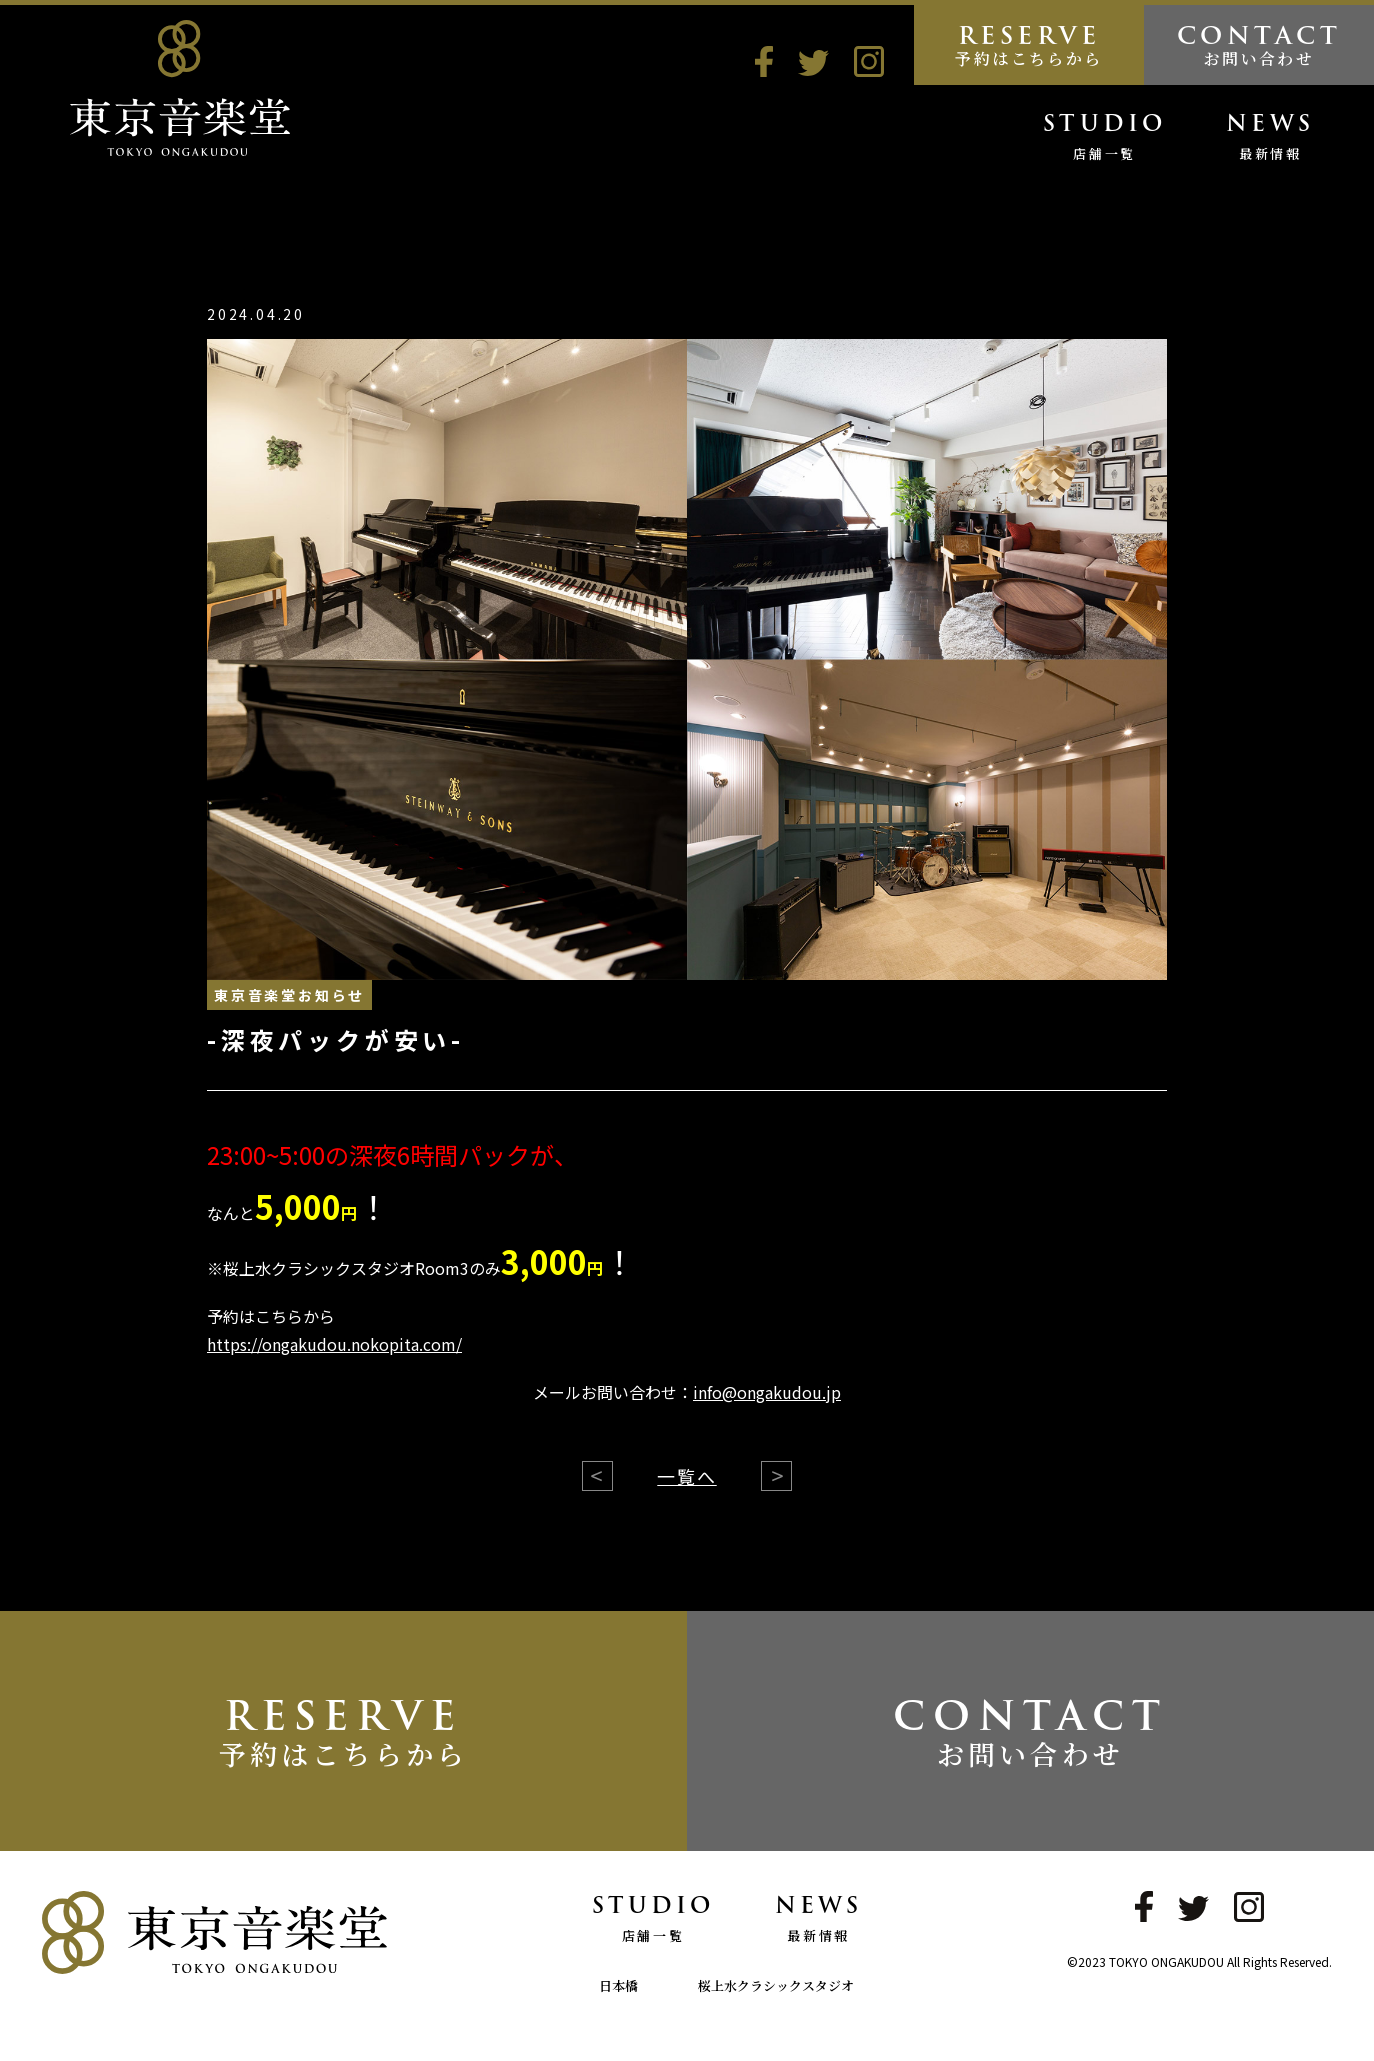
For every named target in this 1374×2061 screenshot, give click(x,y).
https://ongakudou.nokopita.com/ (334, 1344)
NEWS (1270, 139)
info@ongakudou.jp (767, 1392)
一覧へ (686, 1476)
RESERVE (1029, 43)
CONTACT (1259, 43)
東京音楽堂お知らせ (289, 995)
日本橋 (618, 1985)
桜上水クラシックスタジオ (776, 1985)
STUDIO (1104, 139)
